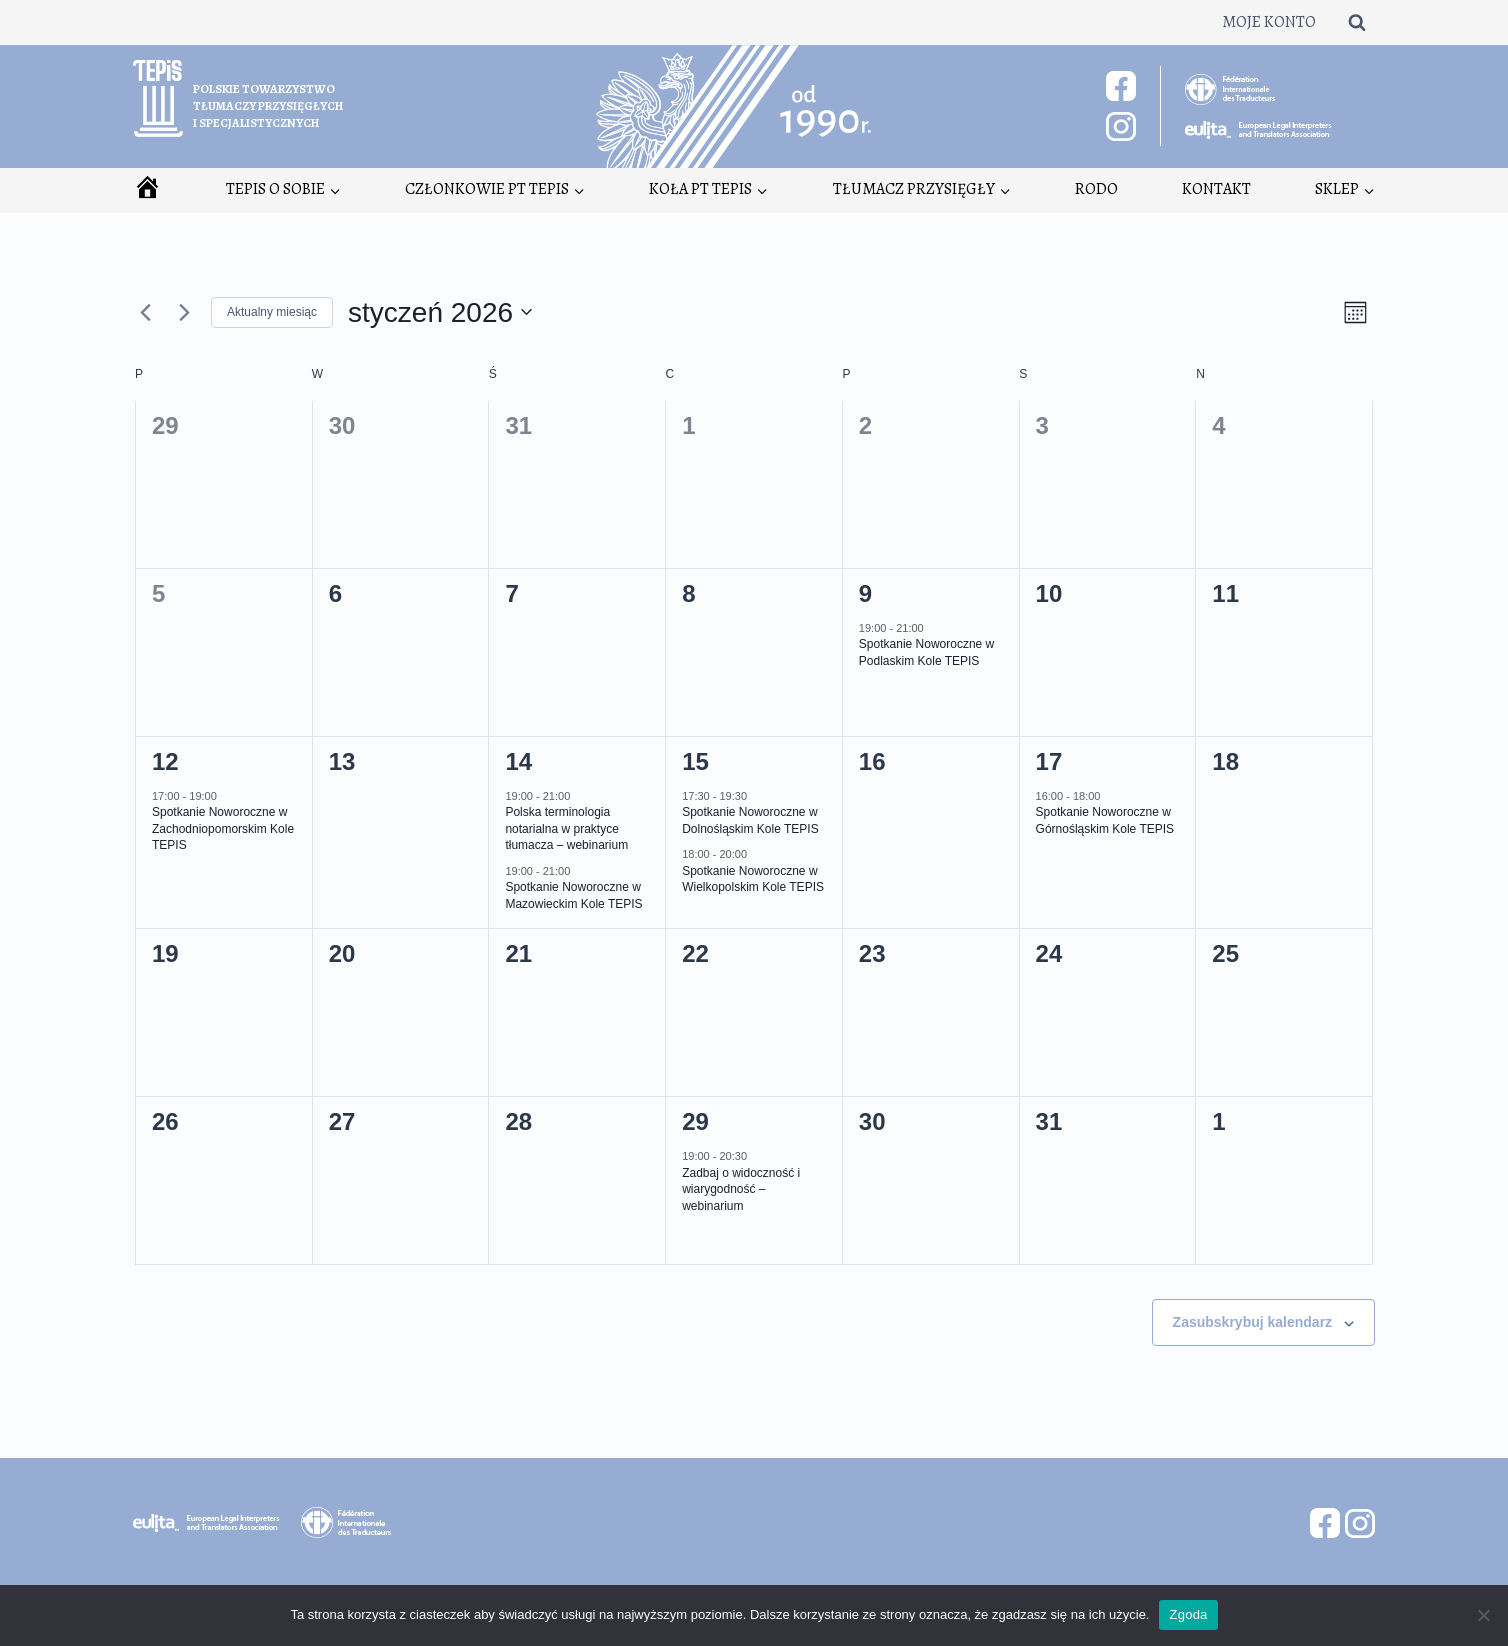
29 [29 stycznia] (695, 1121)
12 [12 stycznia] (165, 761)
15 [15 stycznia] (695, 761)
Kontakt (1216, 189)
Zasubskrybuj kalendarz (1253, 1322)
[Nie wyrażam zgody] (1483, 1615)
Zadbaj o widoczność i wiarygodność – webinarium (741, 1189)
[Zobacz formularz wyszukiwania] (1357, 22)
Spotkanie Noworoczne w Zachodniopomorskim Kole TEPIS (223, 828)
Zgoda (1188, 1614)
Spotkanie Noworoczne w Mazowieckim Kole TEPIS (573, 895)
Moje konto (1269, 22)
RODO (1096, 189)
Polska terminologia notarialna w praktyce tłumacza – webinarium (566, 828)
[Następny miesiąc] (184, 312)
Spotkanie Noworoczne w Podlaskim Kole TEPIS (926, 652)
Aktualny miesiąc (272, 312)
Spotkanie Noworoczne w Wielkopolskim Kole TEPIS (753, 879)
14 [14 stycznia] (518, 761)
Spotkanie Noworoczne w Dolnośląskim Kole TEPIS (750, 820)
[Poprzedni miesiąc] (145, 312)
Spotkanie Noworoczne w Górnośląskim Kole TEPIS (1105, 820)
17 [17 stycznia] (1049, 761)
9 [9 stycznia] (865, 593)
